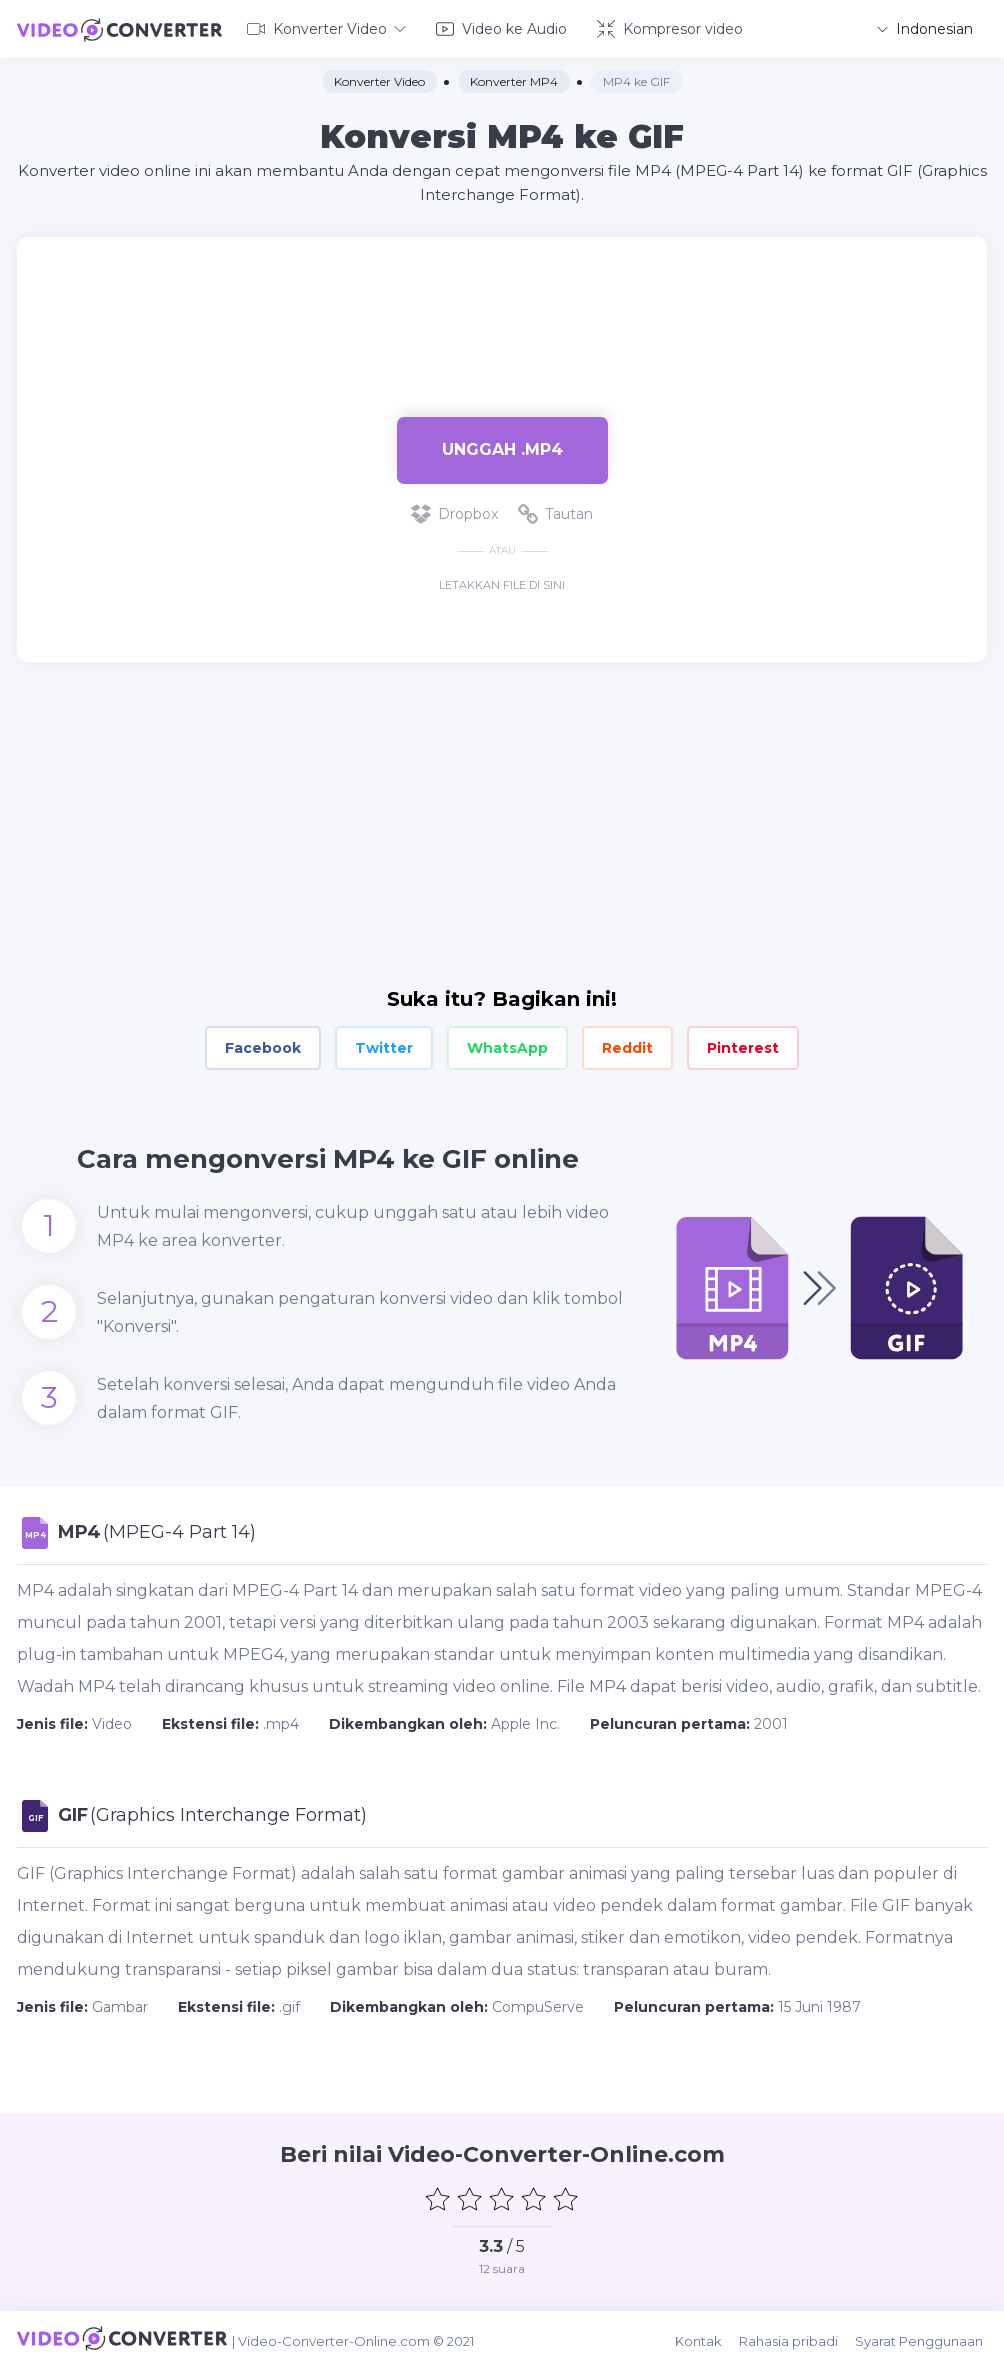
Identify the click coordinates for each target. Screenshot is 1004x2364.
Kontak (706, 2336)
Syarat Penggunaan (923, 2336)
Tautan (555, 512)
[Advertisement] (502, 300)
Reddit (627, 1046)
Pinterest (743, 1046)
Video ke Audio (501, 28)
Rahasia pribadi (794, 2336)
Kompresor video (670, 28)
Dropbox (454, 512)
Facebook (263, 1046)
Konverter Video (326, 28)
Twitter (384, 1046)
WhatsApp (507, 1046)
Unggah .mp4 (502, 447)
